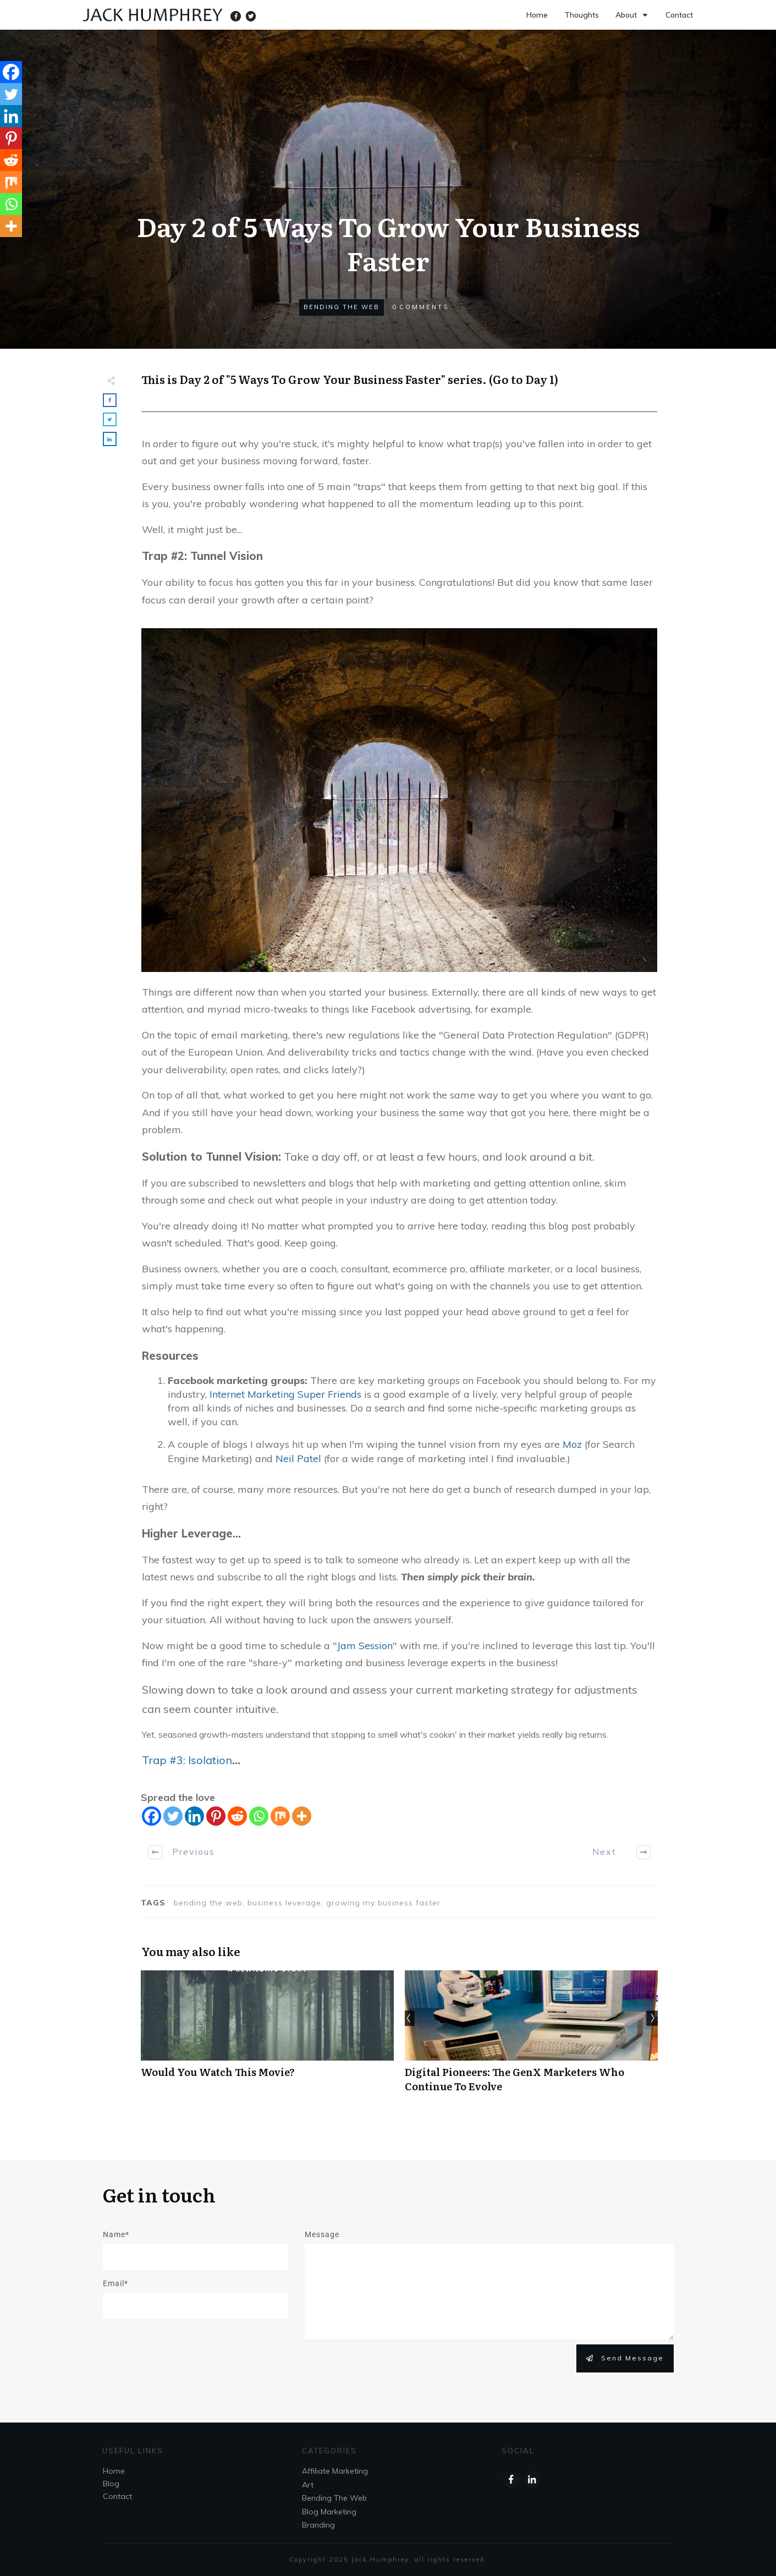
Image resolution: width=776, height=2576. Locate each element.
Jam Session (365, 1645)
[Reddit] (237, 1816)
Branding (318, 2525)
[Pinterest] (215, 1816)
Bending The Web (341, 307)
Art (307, 2485)
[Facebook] (151, 1816)
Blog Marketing (329, 2512)
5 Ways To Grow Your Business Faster (335, 379)
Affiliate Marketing (335, 2471)
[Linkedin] (194, 1816)
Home (114, 2471)
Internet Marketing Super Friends (285, 1394)
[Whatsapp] (258, 1816)
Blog (111, 2484)
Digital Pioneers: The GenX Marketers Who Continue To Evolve (531, 2036)
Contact (117, 2496)
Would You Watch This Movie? (267, 2036)
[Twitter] (173, 1816)
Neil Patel (298, 1458)
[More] (301, 1816)
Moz (572, 1444)
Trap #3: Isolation (187, 1760)
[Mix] (280, 1816)
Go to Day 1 (523, 379)
